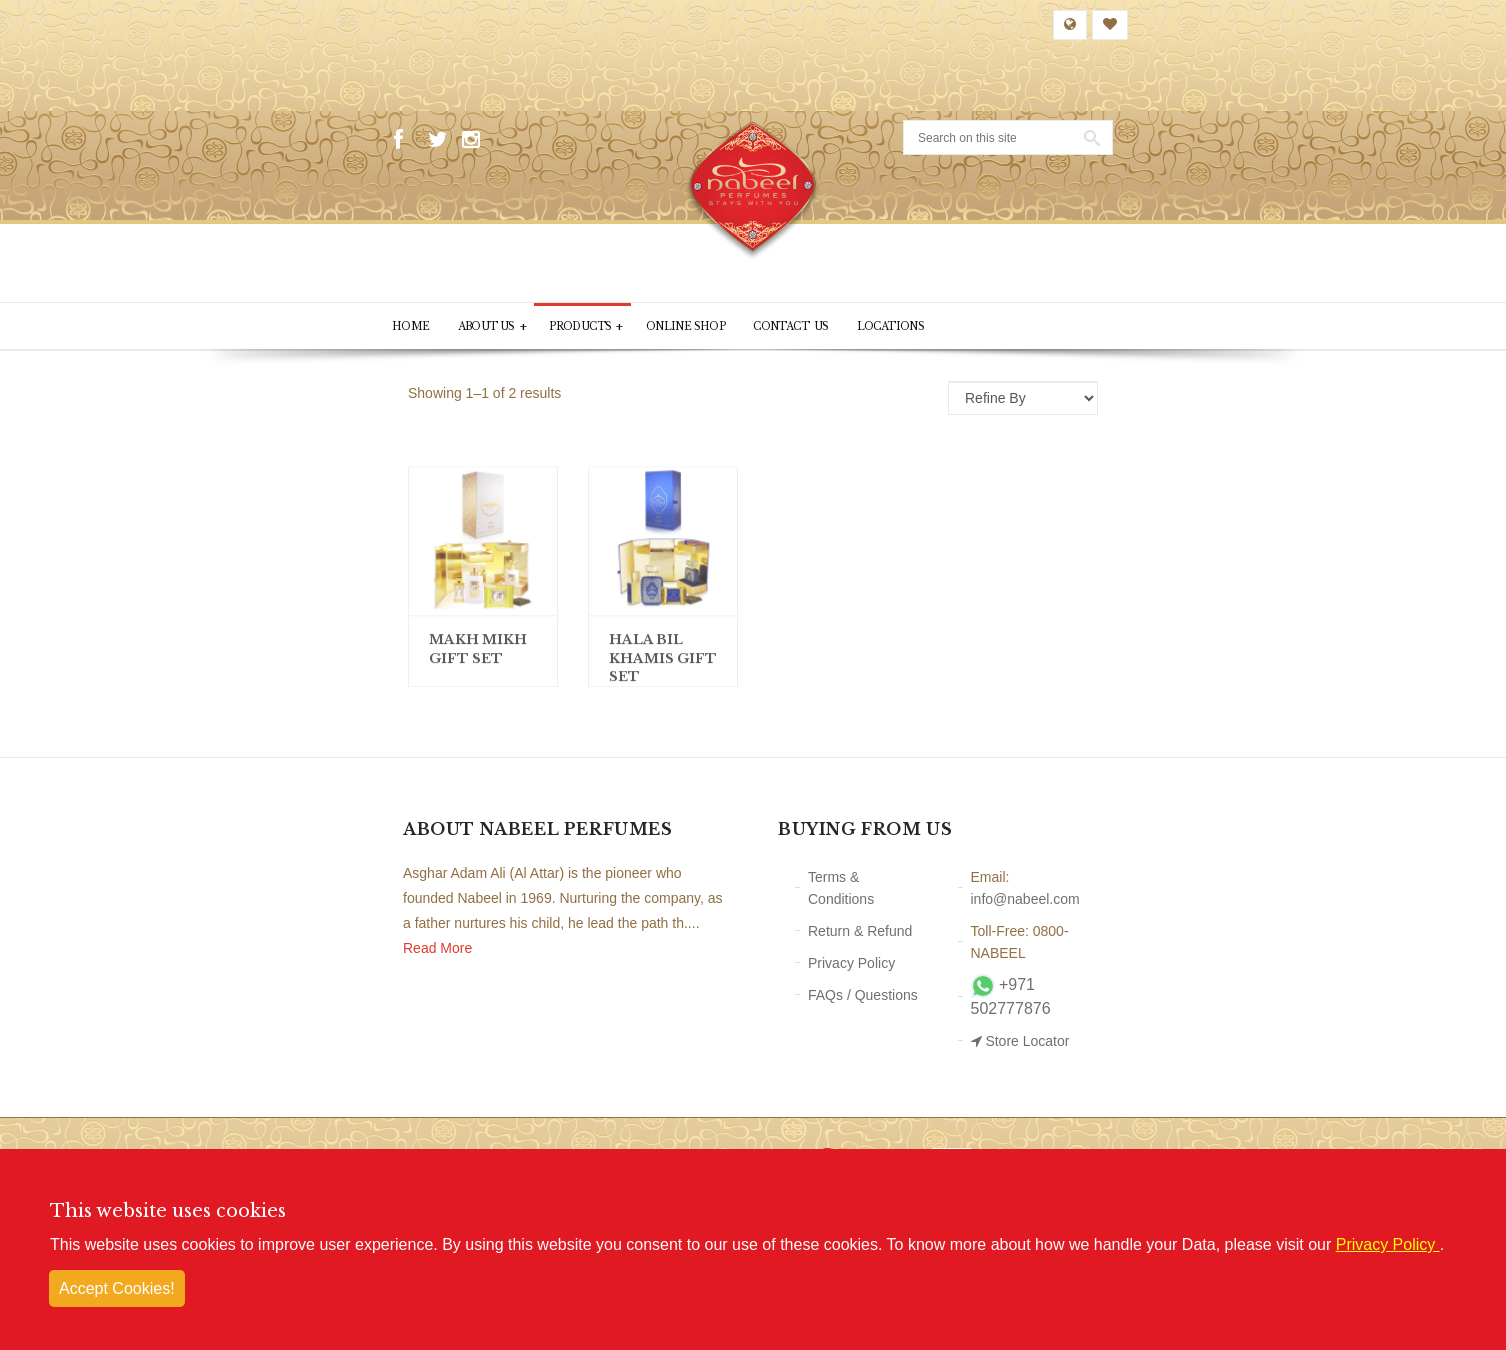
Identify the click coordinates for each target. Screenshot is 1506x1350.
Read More (437, 949)
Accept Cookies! (117, 1288)
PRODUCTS (588, 327)
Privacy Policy (851, 963)
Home (411, 327)
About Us (493, 327)
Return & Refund (860, 931)
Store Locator (1020, 1041)
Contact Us (796, 327)
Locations (897, 327)
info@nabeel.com (1025, 899)
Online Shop (689, 327)
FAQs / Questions (863, 995)
